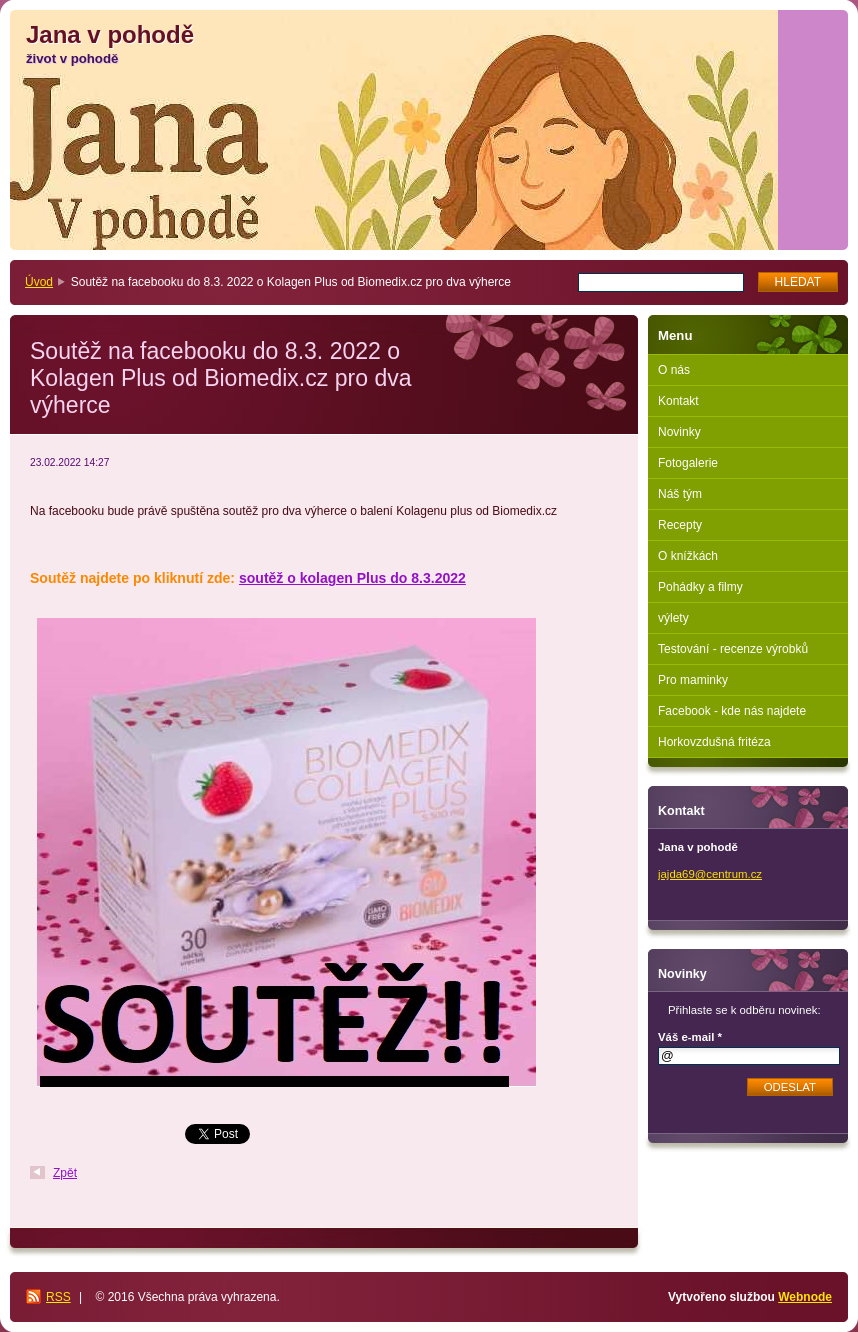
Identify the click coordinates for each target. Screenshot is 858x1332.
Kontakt (678, 401)
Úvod (39, 282)
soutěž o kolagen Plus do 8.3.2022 (352, 578)
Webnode (805, 1297)
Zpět (65, 1173)
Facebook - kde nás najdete (732, 711)
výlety (673, 618)
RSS (58, 1297)
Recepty (680, 525)
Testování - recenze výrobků (733, 649)
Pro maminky (693, 680)
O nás (674, 370)
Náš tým (680, 494)
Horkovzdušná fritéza (714, 742)
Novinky (679, 432)
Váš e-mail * (690, 1037)
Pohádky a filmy (700, 587)
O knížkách (688, 556)
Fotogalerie (688, 463)
